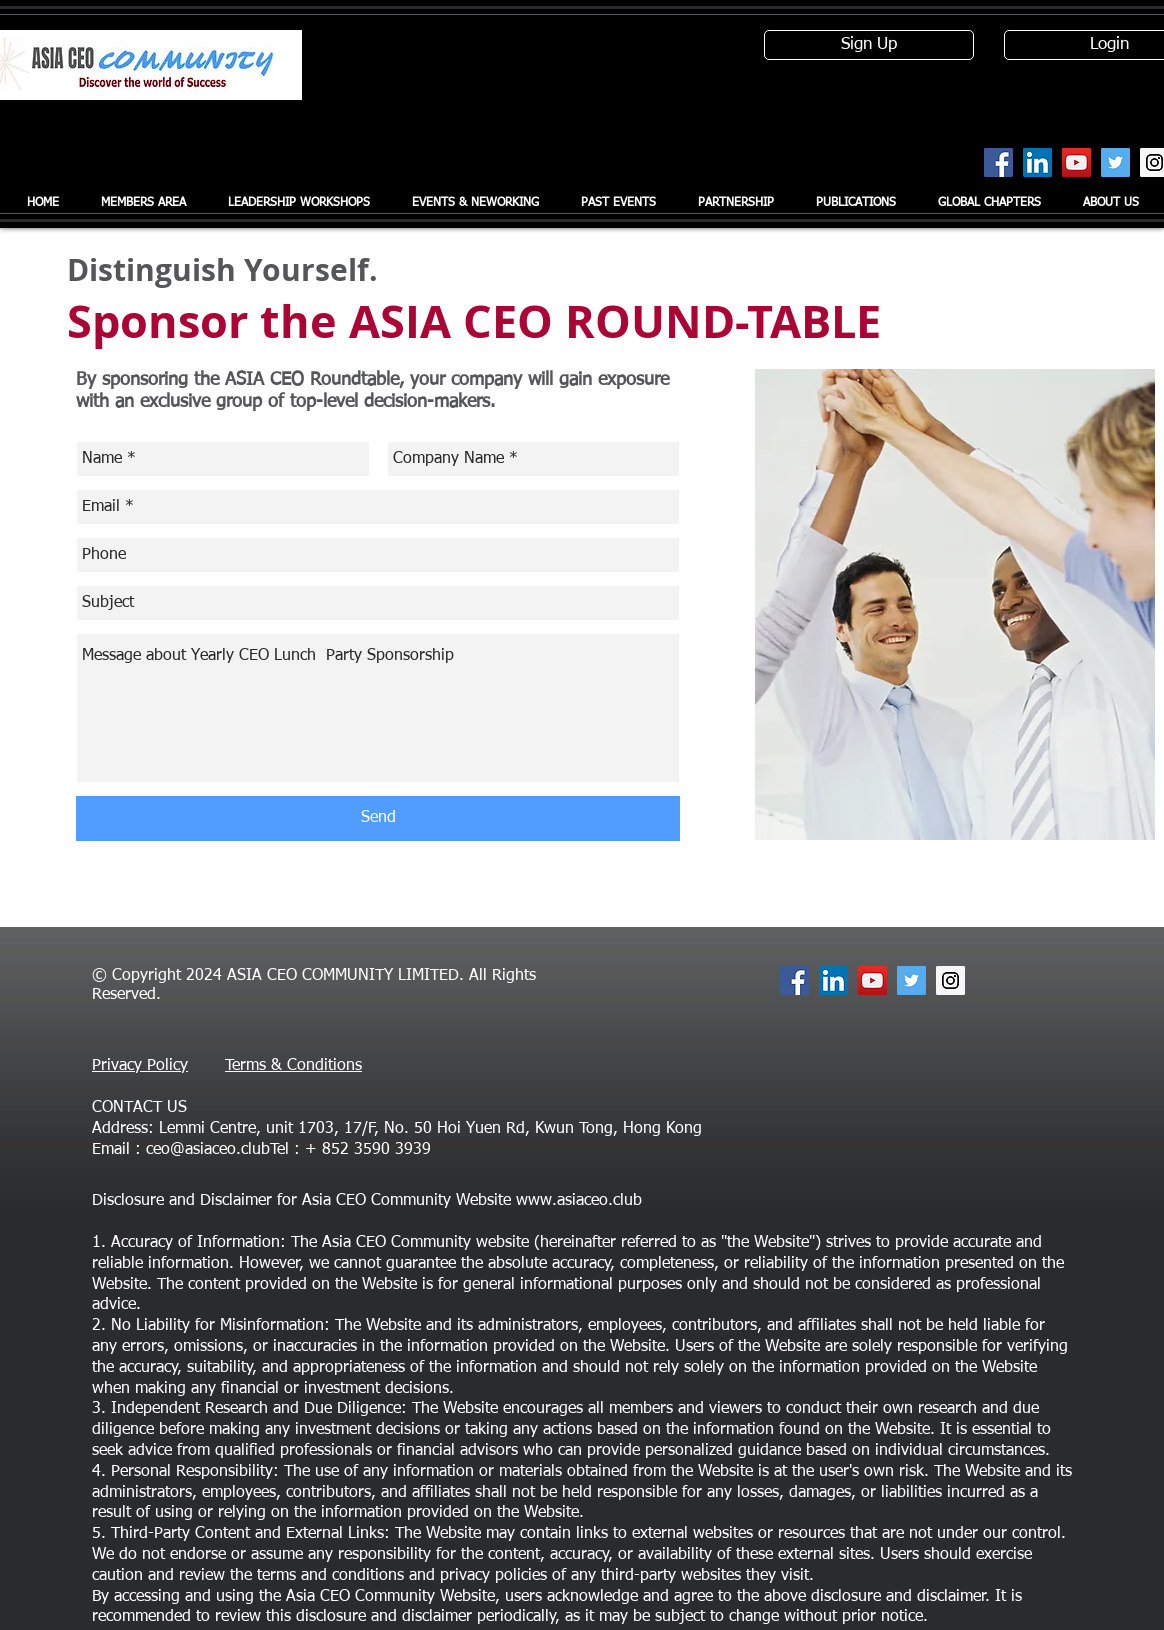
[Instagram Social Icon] (950, 980)
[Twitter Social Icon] (1115, 162)
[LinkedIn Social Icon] (1037, 162)
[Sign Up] (869, 45)
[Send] (378, 818)
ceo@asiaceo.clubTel (217, 1150)
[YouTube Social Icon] (1076, 162)
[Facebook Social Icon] (998, 162)
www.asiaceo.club (579, 1201)
